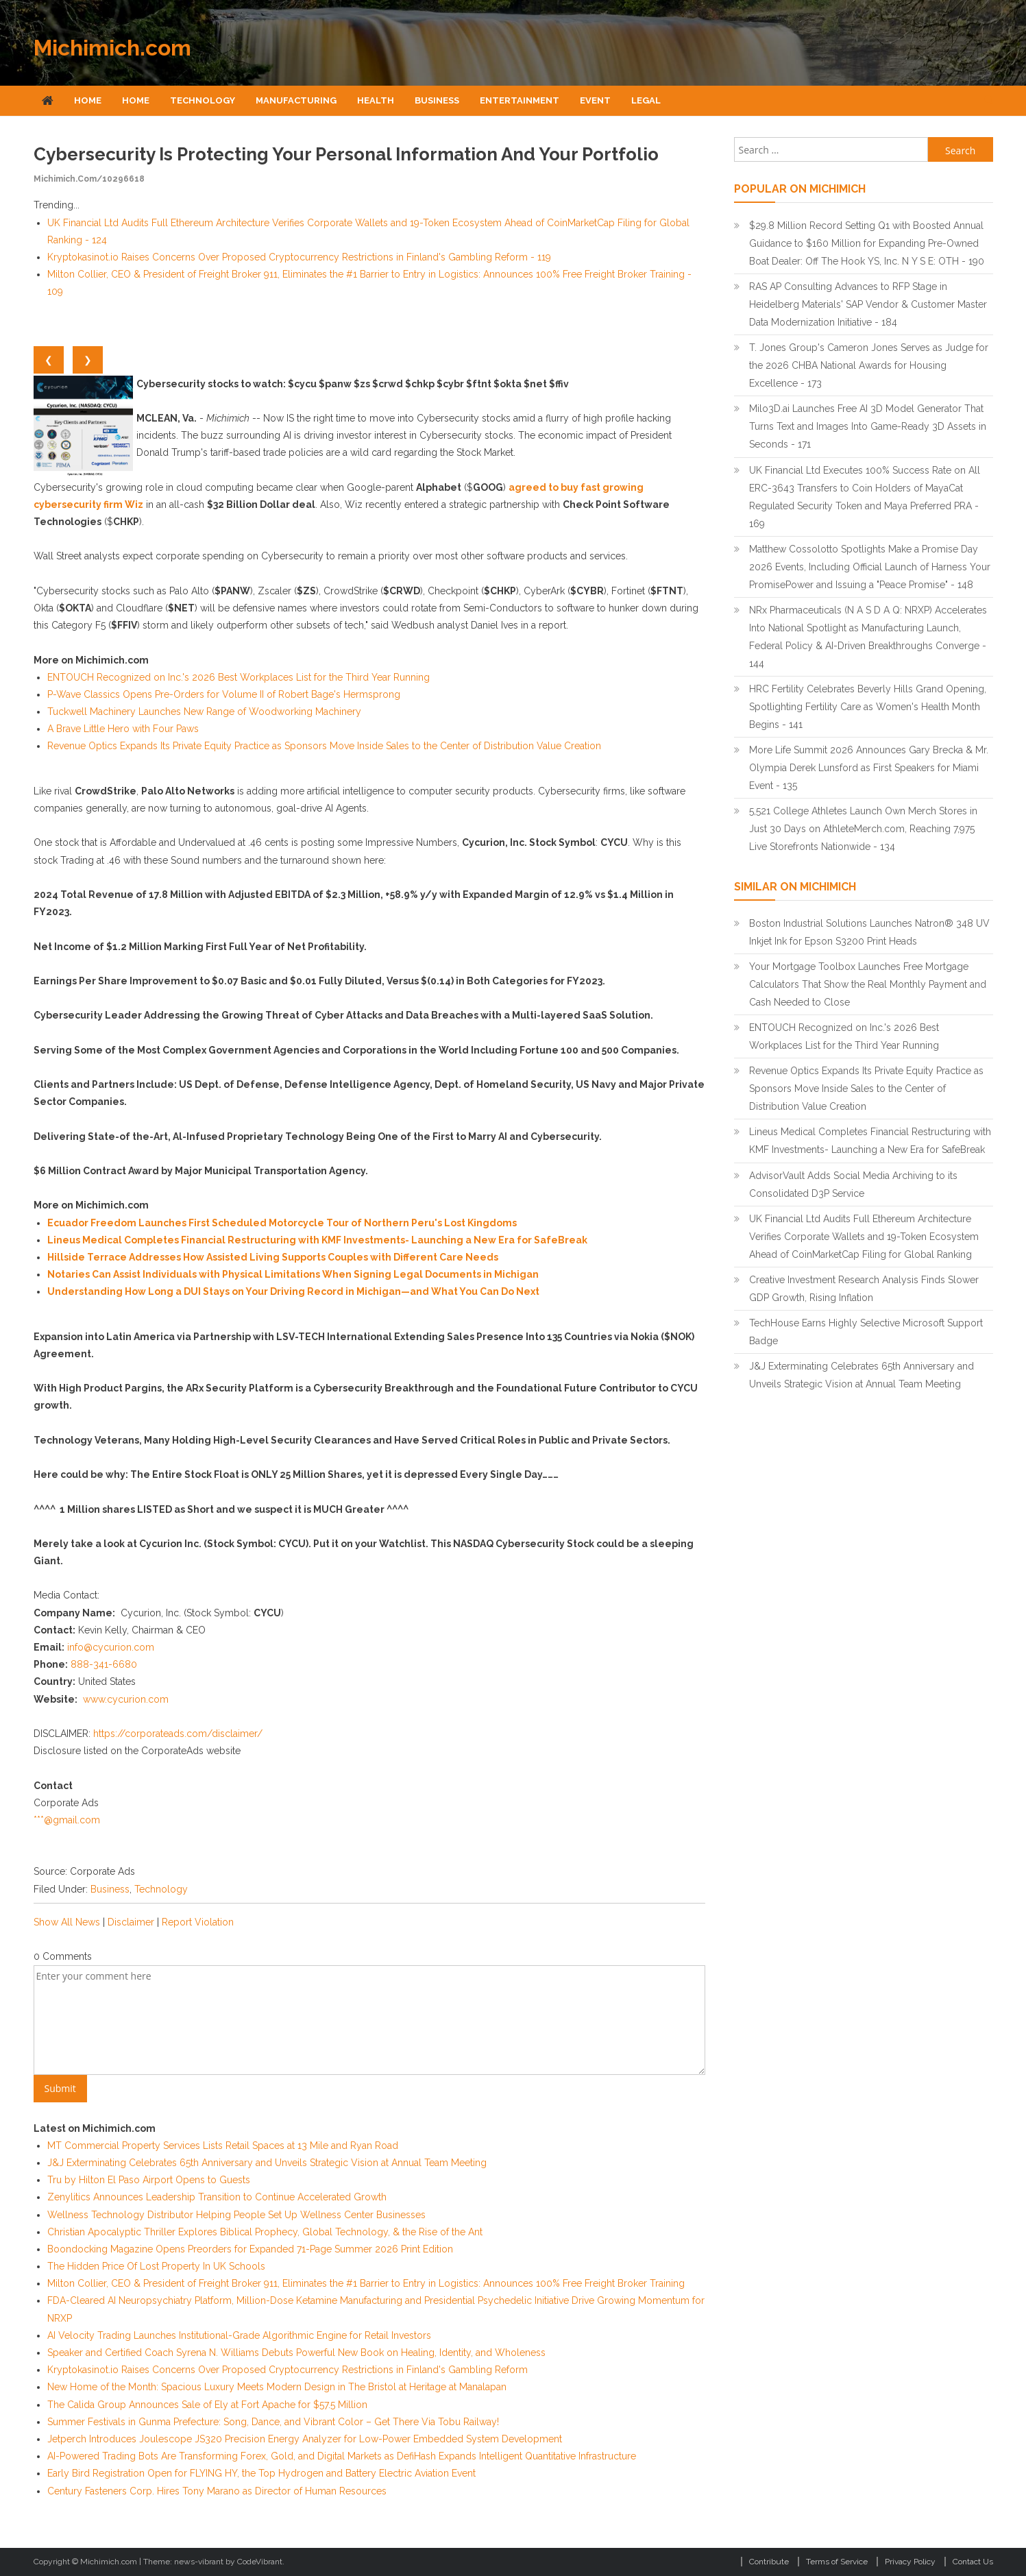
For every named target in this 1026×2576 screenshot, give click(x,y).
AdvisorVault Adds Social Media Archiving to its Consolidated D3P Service (853, 1184)
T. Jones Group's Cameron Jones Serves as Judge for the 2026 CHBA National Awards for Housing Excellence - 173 (868, 365)
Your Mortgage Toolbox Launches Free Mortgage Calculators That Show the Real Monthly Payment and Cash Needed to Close (867, 984)
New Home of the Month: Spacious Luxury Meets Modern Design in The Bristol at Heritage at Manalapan (276, 2386)
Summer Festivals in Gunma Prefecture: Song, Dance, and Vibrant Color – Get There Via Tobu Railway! (273, 2421)
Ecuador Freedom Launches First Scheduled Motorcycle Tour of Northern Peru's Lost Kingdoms (282, 1222)
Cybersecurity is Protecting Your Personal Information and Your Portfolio (346, 154)
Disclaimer (131, 1922)
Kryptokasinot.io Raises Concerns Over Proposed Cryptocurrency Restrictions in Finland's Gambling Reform (287, 2369)
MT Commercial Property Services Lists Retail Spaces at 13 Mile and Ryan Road (222, 2145)
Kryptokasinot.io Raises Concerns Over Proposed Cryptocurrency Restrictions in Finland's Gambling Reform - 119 (299, 257)
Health (375, 100)
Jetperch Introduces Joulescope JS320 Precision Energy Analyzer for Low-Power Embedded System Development (304, 2438)
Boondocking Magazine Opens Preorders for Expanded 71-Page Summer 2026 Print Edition (250, 2249)
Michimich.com (112, 47)
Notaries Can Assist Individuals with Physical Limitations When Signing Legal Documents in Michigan (293, 1274)
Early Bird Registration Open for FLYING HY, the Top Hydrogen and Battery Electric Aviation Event (261, 2473)
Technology (202, 100)
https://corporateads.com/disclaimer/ (177, 1733)
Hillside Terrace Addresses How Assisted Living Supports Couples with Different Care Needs (272, 1257)
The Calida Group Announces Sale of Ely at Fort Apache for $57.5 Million (207, 2404)
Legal (646, 100)
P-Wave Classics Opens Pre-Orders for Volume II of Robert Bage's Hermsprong (223, 694)
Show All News (67, 1922)
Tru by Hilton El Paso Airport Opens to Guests (148, 2179)
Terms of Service (837, 2561)
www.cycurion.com (126, 1699)
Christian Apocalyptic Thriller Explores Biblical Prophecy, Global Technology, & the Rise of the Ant (265, 2231)
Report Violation (198, 1922)
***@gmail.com (67, 1819)
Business (437, 100)
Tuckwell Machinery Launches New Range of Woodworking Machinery (204, 711)
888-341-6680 (104, 1664)
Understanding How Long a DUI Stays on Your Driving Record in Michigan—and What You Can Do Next (293, 1291)
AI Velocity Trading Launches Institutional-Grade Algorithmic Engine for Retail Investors (239, 2335)
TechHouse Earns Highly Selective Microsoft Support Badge (866, 1331)
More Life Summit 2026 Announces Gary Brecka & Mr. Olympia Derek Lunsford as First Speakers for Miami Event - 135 (868, 767)
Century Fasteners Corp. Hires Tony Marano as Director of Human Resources (217, 2491)
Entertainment (519, 100)
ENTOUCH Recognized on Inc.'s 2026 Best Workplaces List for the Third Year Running (238, 677)
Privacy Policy (910, 2561)
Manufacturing (296, 100)
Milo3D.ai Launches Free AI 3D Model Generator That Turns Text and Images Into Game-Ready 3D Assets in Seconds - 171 (867, 426)
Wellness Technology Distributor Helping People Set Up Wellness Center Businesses (236, 2214)
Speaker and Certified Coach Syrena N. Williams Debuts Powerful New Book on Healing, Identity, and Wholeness (296, 2352)
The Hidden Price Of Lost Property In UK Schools (156, 2266)
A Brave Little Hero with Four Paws (123, 728)
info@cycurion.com (110, 1647)
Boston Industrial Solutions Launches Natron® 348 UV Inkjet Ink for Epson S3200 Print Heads (869, 932)
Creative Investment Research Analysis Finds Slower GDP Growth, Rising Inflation (864, 1288)
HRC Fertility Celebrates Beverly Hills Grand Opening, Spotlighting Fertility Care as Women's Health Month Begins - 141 (867, 706)
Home (87, 100)
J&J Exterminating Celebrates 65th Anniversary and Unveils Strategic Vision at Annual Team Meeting (267, 2162)
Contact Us (973, 2561)
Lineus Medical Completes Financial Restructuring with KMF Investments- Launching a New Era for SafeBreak (317, 1240)
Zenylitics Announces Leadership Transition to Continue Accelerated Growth (217, 2196)
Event (595, 100)
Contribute (769, 2561)
